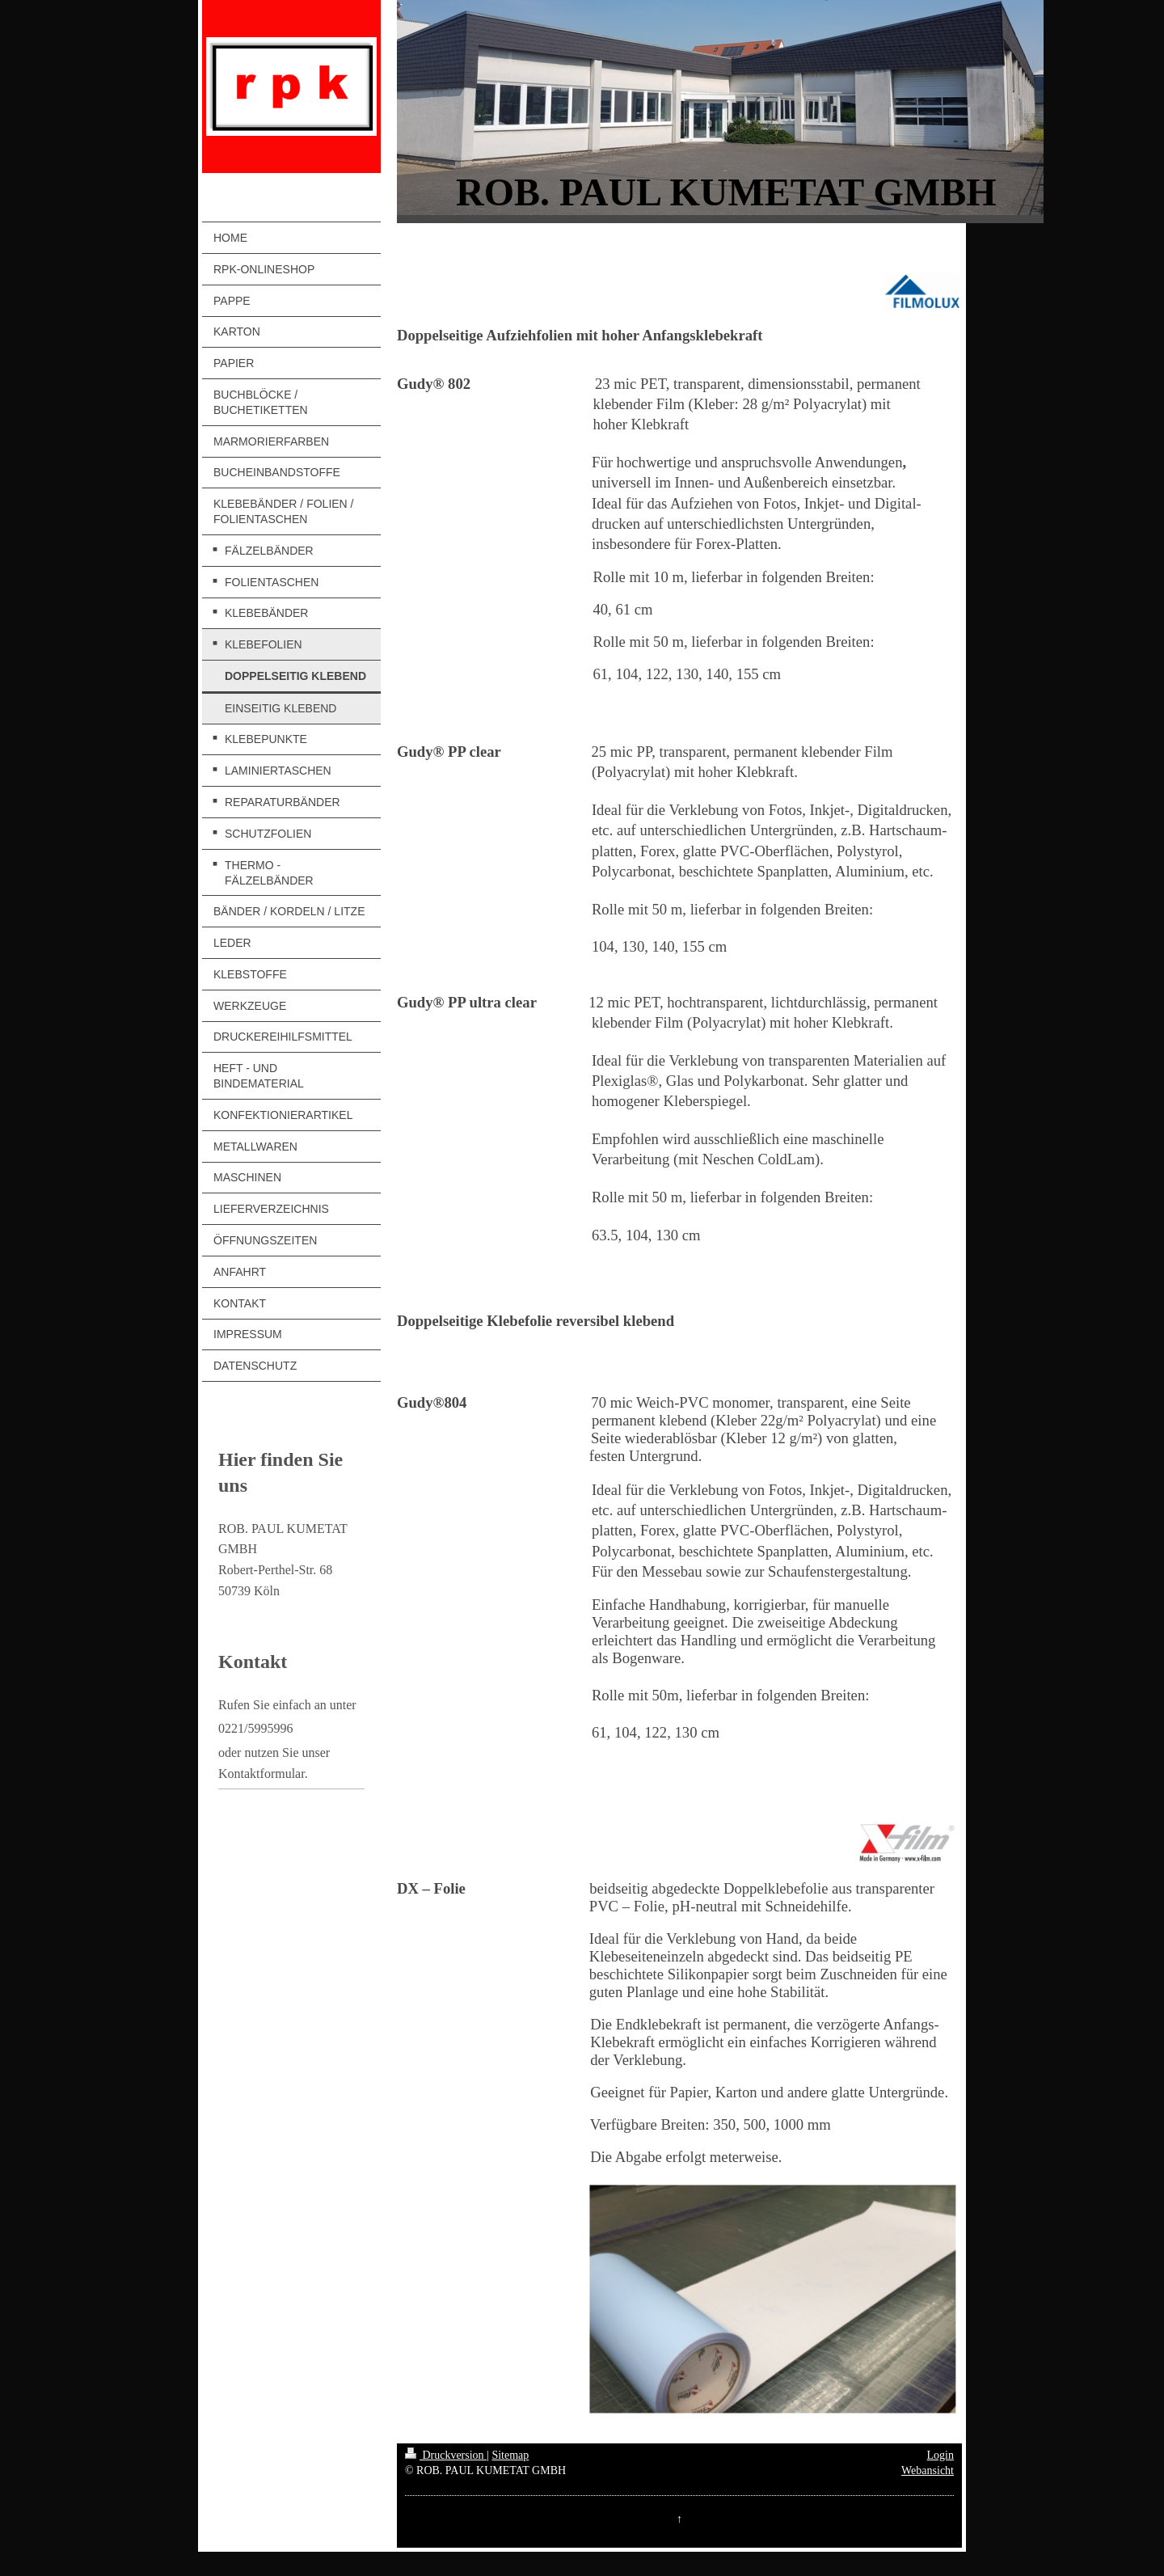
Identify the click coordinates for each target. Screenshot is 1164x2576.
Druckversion (446, 2455)
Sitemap (510, 2455)
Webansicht (927, 2470)
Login (940, 2455)
